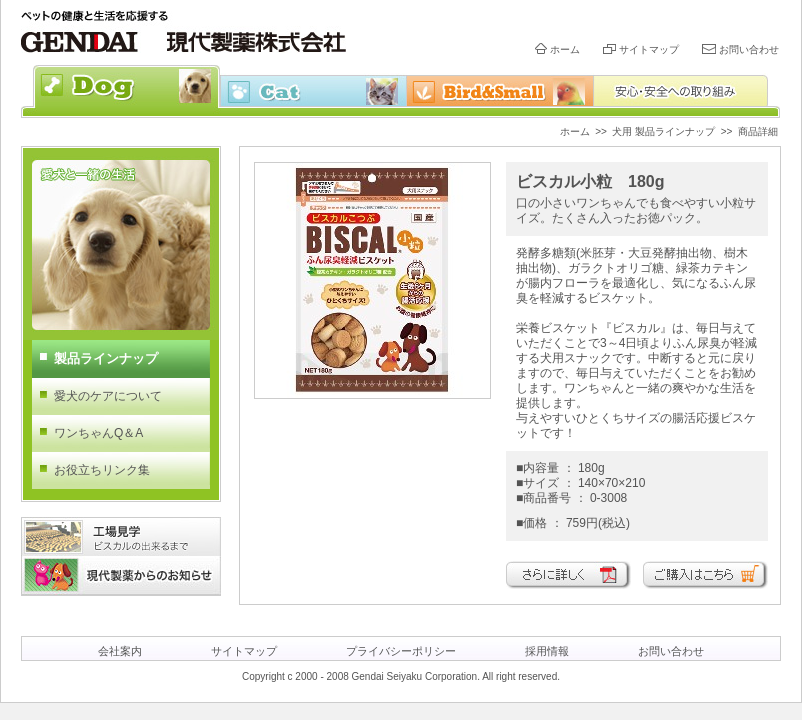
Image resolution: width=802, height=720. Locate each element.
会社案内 (120, 651)
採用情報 (547, 651)
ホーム (565, 49)
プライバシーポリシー (401, 651)
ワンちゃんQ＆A (98, 433)
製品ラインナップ (106, 358)
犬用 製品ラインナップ (663, 131)
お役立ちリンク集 (102, 470)
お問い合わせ (749, 49)
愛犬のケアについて (108, 396)
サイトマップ (649, 49)
